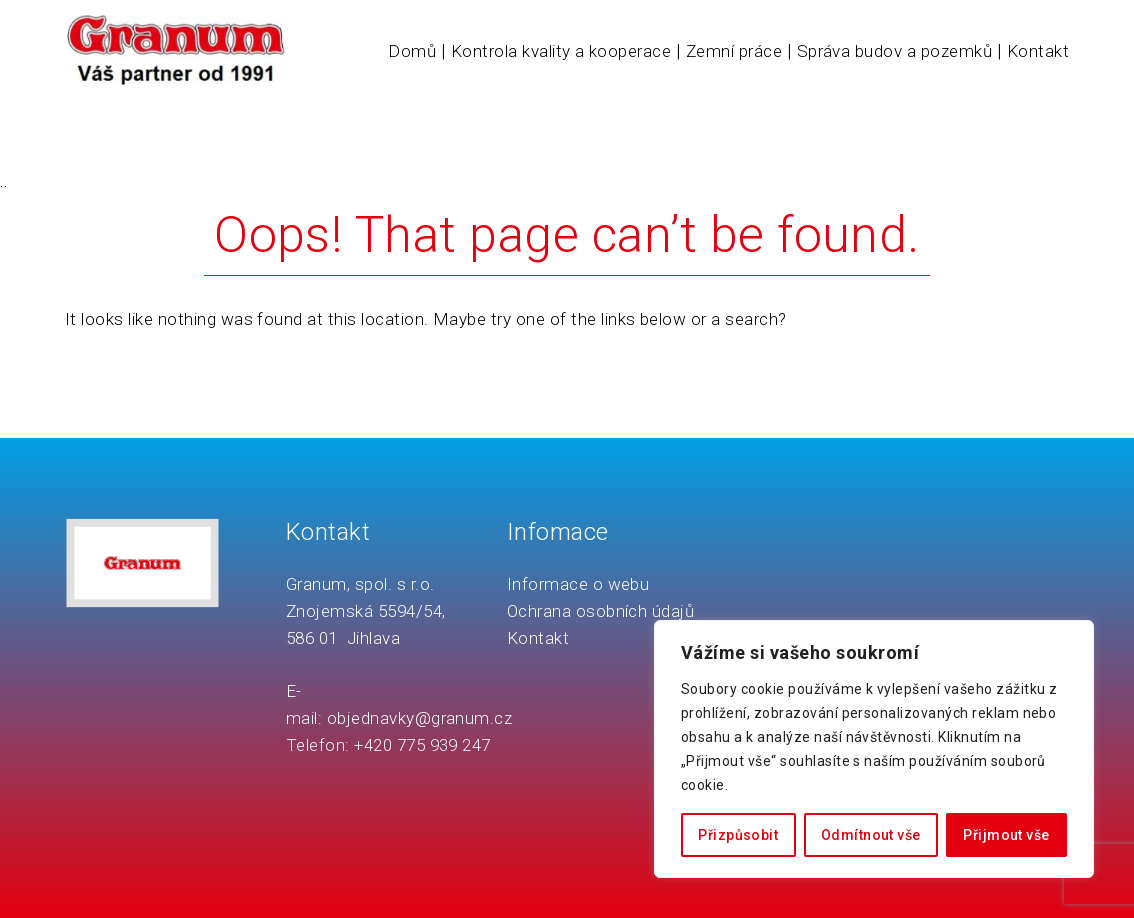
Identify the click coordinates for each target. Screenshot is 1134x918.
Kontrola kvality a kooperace (561, 51)
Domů (412, 51)
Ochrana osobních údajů (601, 611)
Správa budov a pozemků (895, 51)
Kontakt (1038, 51)
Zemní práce (734, 51)
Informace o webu (578, 584)
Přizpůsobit (738, 835)
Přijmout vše (1006, 835)
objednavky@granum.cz (420, 718)
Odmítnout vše (870, 835)
